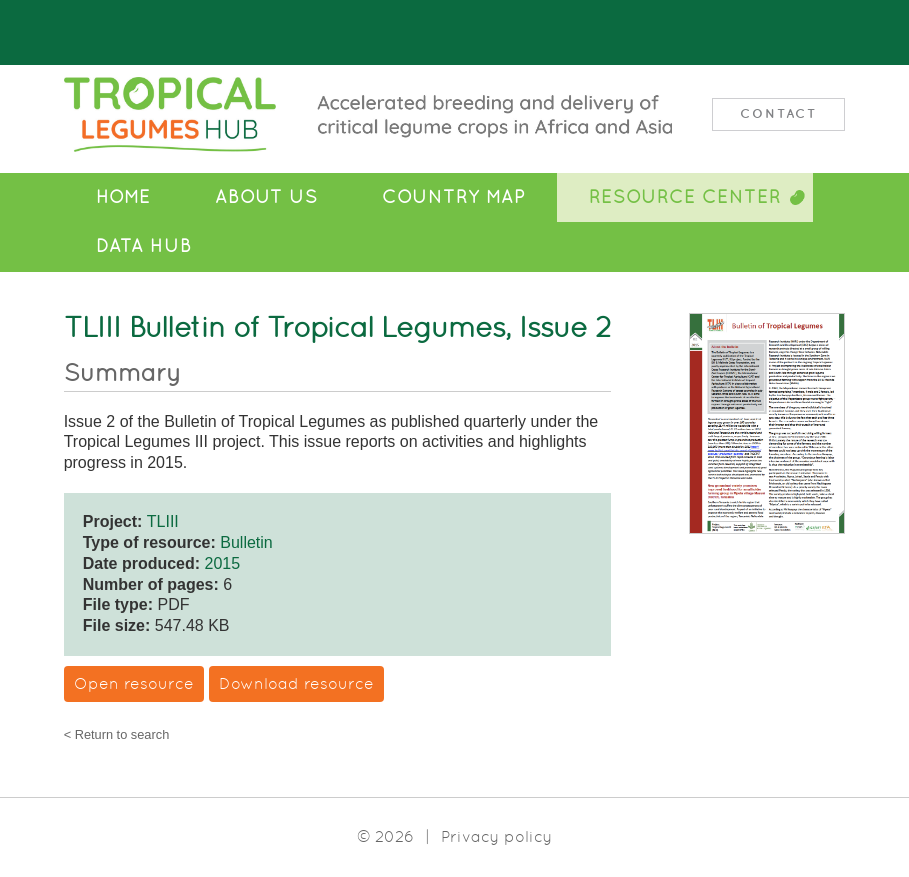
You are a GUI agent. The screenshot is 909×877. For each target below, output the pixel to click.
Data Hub (144, 246)
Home (123, 197)
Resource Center (685, 197)
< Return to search (117, 735)
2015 (223, 563)
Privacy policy (496, 836)
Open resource (134, 683)
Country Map (453, 197)
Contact (778, 113)
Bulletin (246, 542)
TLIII (163, 521)
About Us (266, 197)
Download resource (296, 683)
